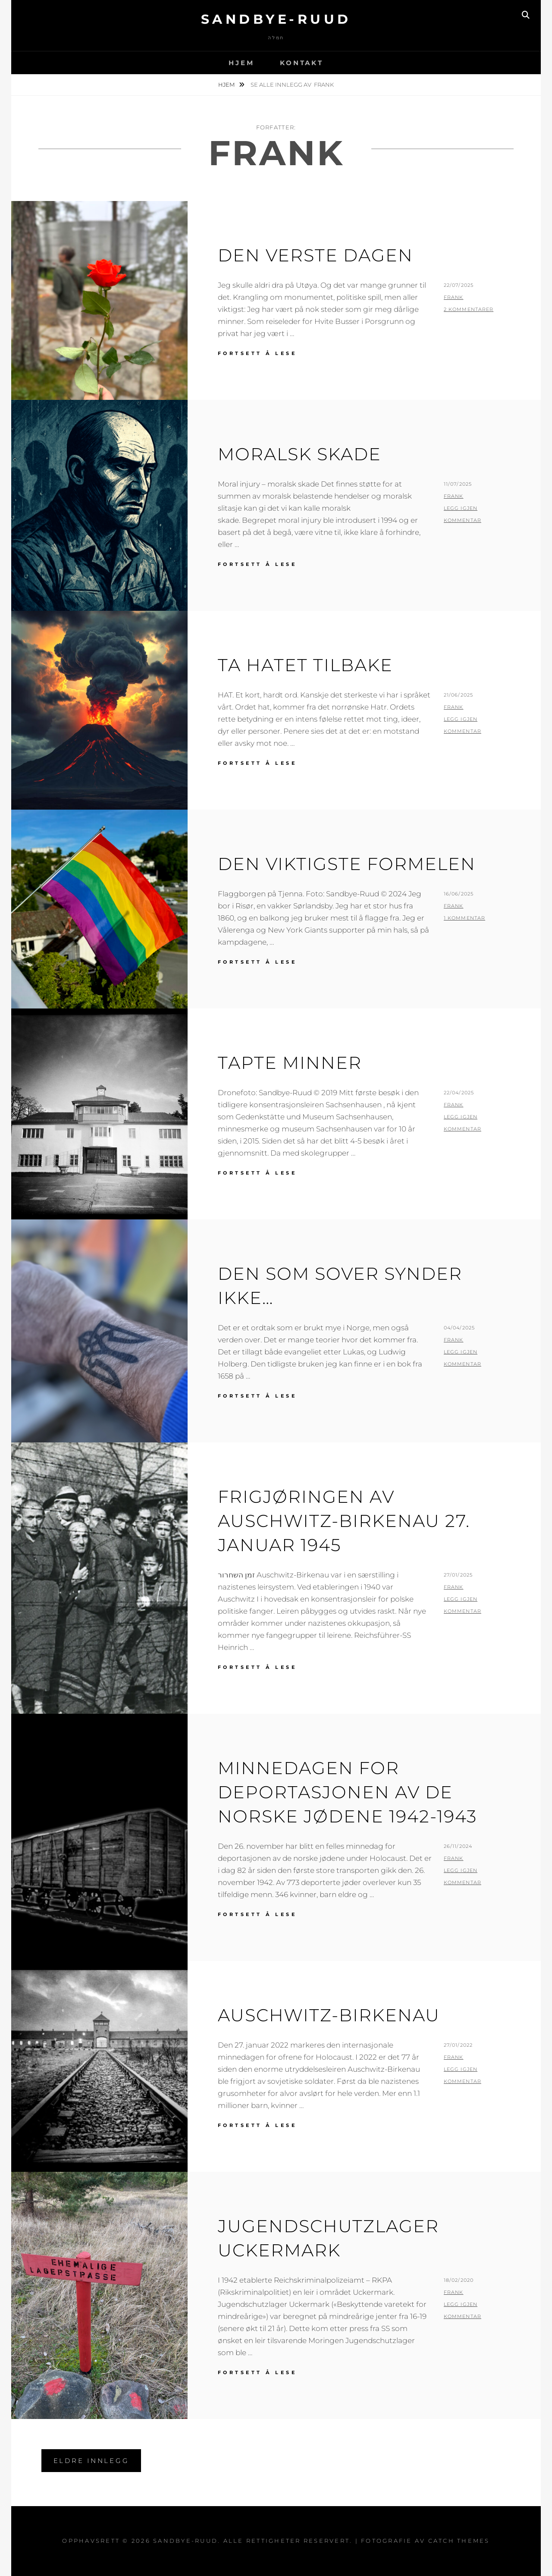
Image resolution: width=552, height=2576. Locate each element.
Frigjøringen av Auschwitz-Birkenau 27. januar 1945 (344, 1520)
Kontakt (301, 63)
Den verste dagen (315, 255)
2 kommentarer (468, 309)
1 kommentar (464, 918)
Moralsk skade (299, 454)
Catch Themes (459, 2540)
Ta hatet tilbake (305, 664)
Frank (454, 297)
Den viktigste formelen (347, 863)
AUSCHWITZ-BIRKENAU (329, 2015)
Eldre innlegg (91, 2461)
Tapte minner (290, 1062)
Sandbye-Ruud (276, 19)
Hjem (241, 63)
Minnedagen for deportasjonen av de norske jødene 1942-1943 (347, 1792)
